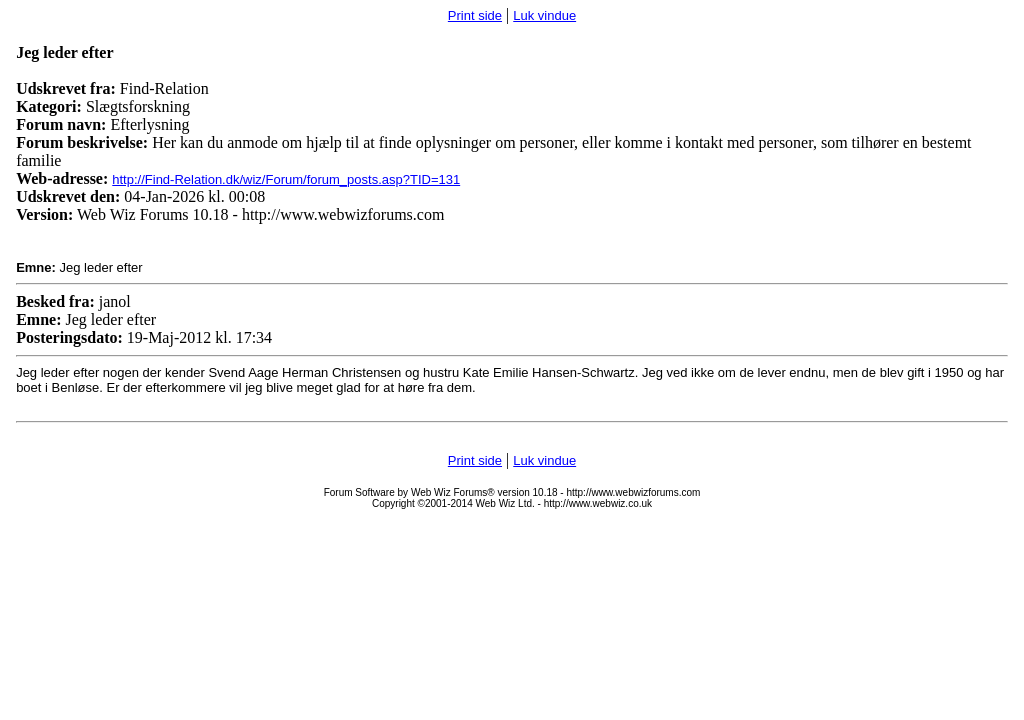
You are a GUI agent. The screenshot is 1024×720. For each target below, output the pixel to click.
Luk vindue (544, 15)
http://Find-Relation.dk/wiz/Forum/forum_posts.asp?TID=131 (286, 179)
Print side (475, 15)
